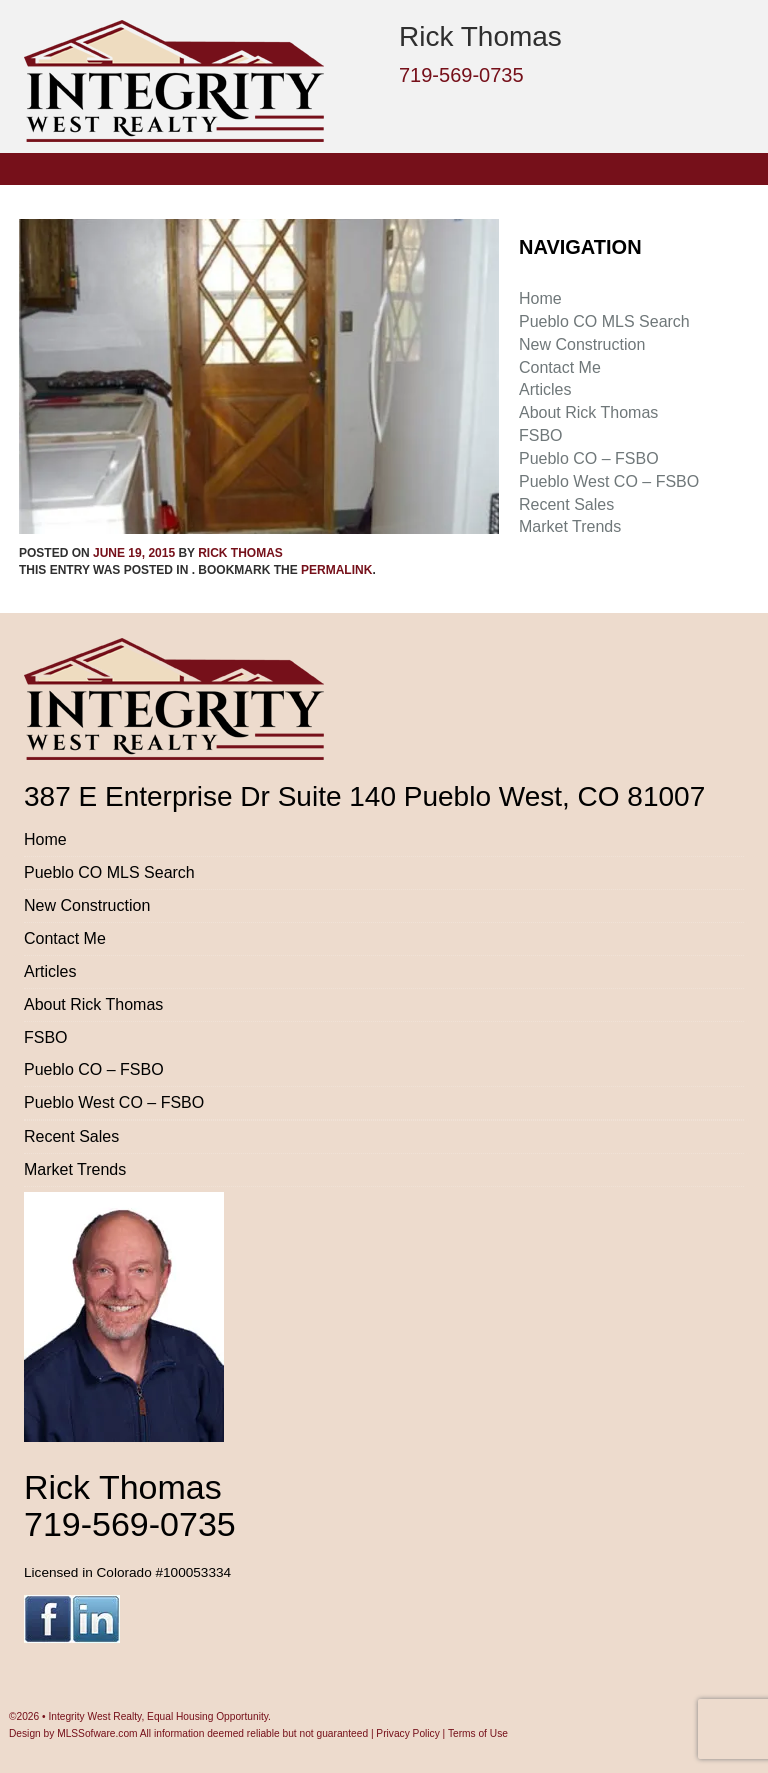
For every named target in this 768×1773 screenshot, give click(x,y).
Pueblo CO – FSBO (589, 458)
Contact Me (560, 367)
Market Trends (570, 526)
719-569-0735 (461, 75)
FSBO (541, 435)
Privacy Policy (407, 1733)
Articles (545, 389)
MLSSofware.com (97, 1733)
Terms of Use (478, 1733)
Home (540, 298)
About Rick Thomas (588, 412)
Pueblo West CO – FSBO (609, 481)
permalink (336, 570)
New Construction (582, 344)
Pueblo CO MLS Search (604, 321)
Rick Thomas (240, 553)
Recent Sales (566, 504)
